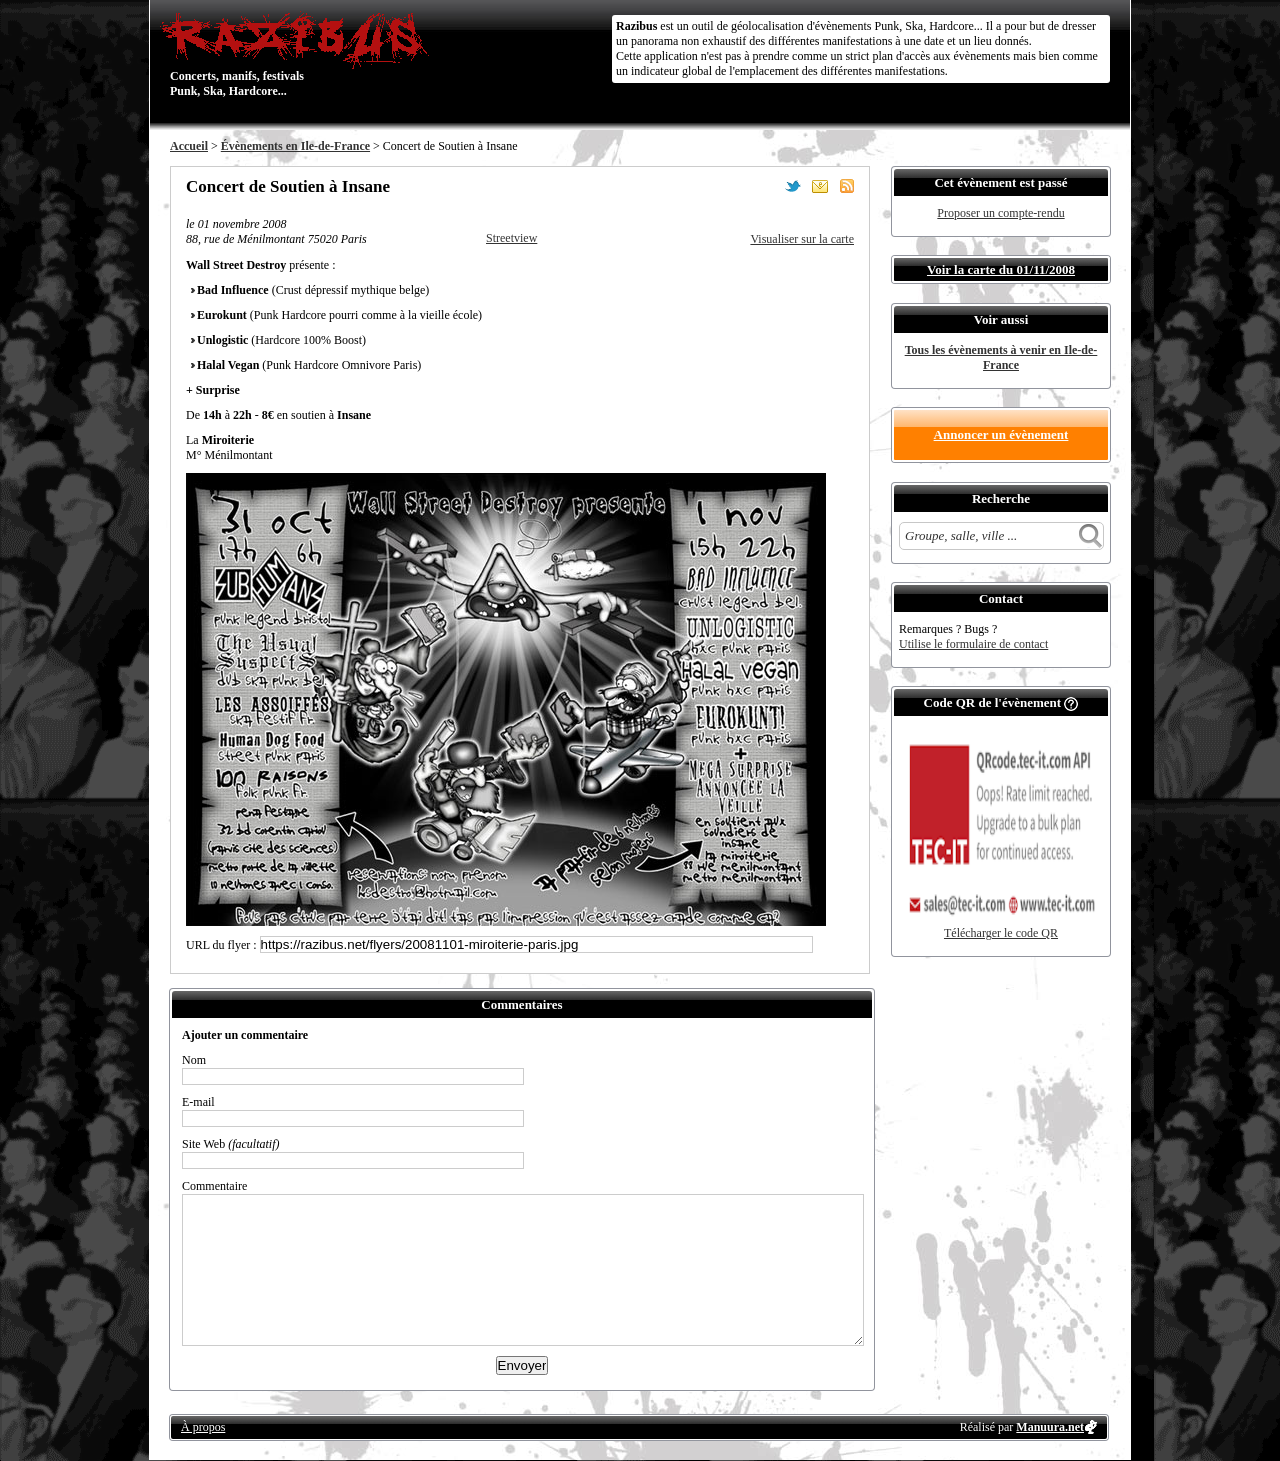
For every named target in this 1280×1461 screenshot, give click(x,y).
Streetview (511, 238)
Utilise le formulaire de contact (973, 644)
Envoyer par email (820, 186)
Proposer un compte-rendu (1000, 213)
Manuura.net (1050, 1427)
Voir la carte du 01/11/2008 (1001, 269)
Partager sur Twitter (793, 186)
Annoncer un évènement (1001, 434)
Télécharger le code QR (1001, 933)
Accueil (189, 146)
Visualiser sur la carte (802, 239)
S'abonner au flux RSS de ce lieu (847, 186)
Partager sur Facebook (766, 186)
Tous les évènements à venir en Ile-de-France (1001, 357)
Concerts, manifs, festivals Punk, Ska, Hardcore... (299, 54)
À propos (203, 1427)
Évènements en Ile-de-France (295, 146)
